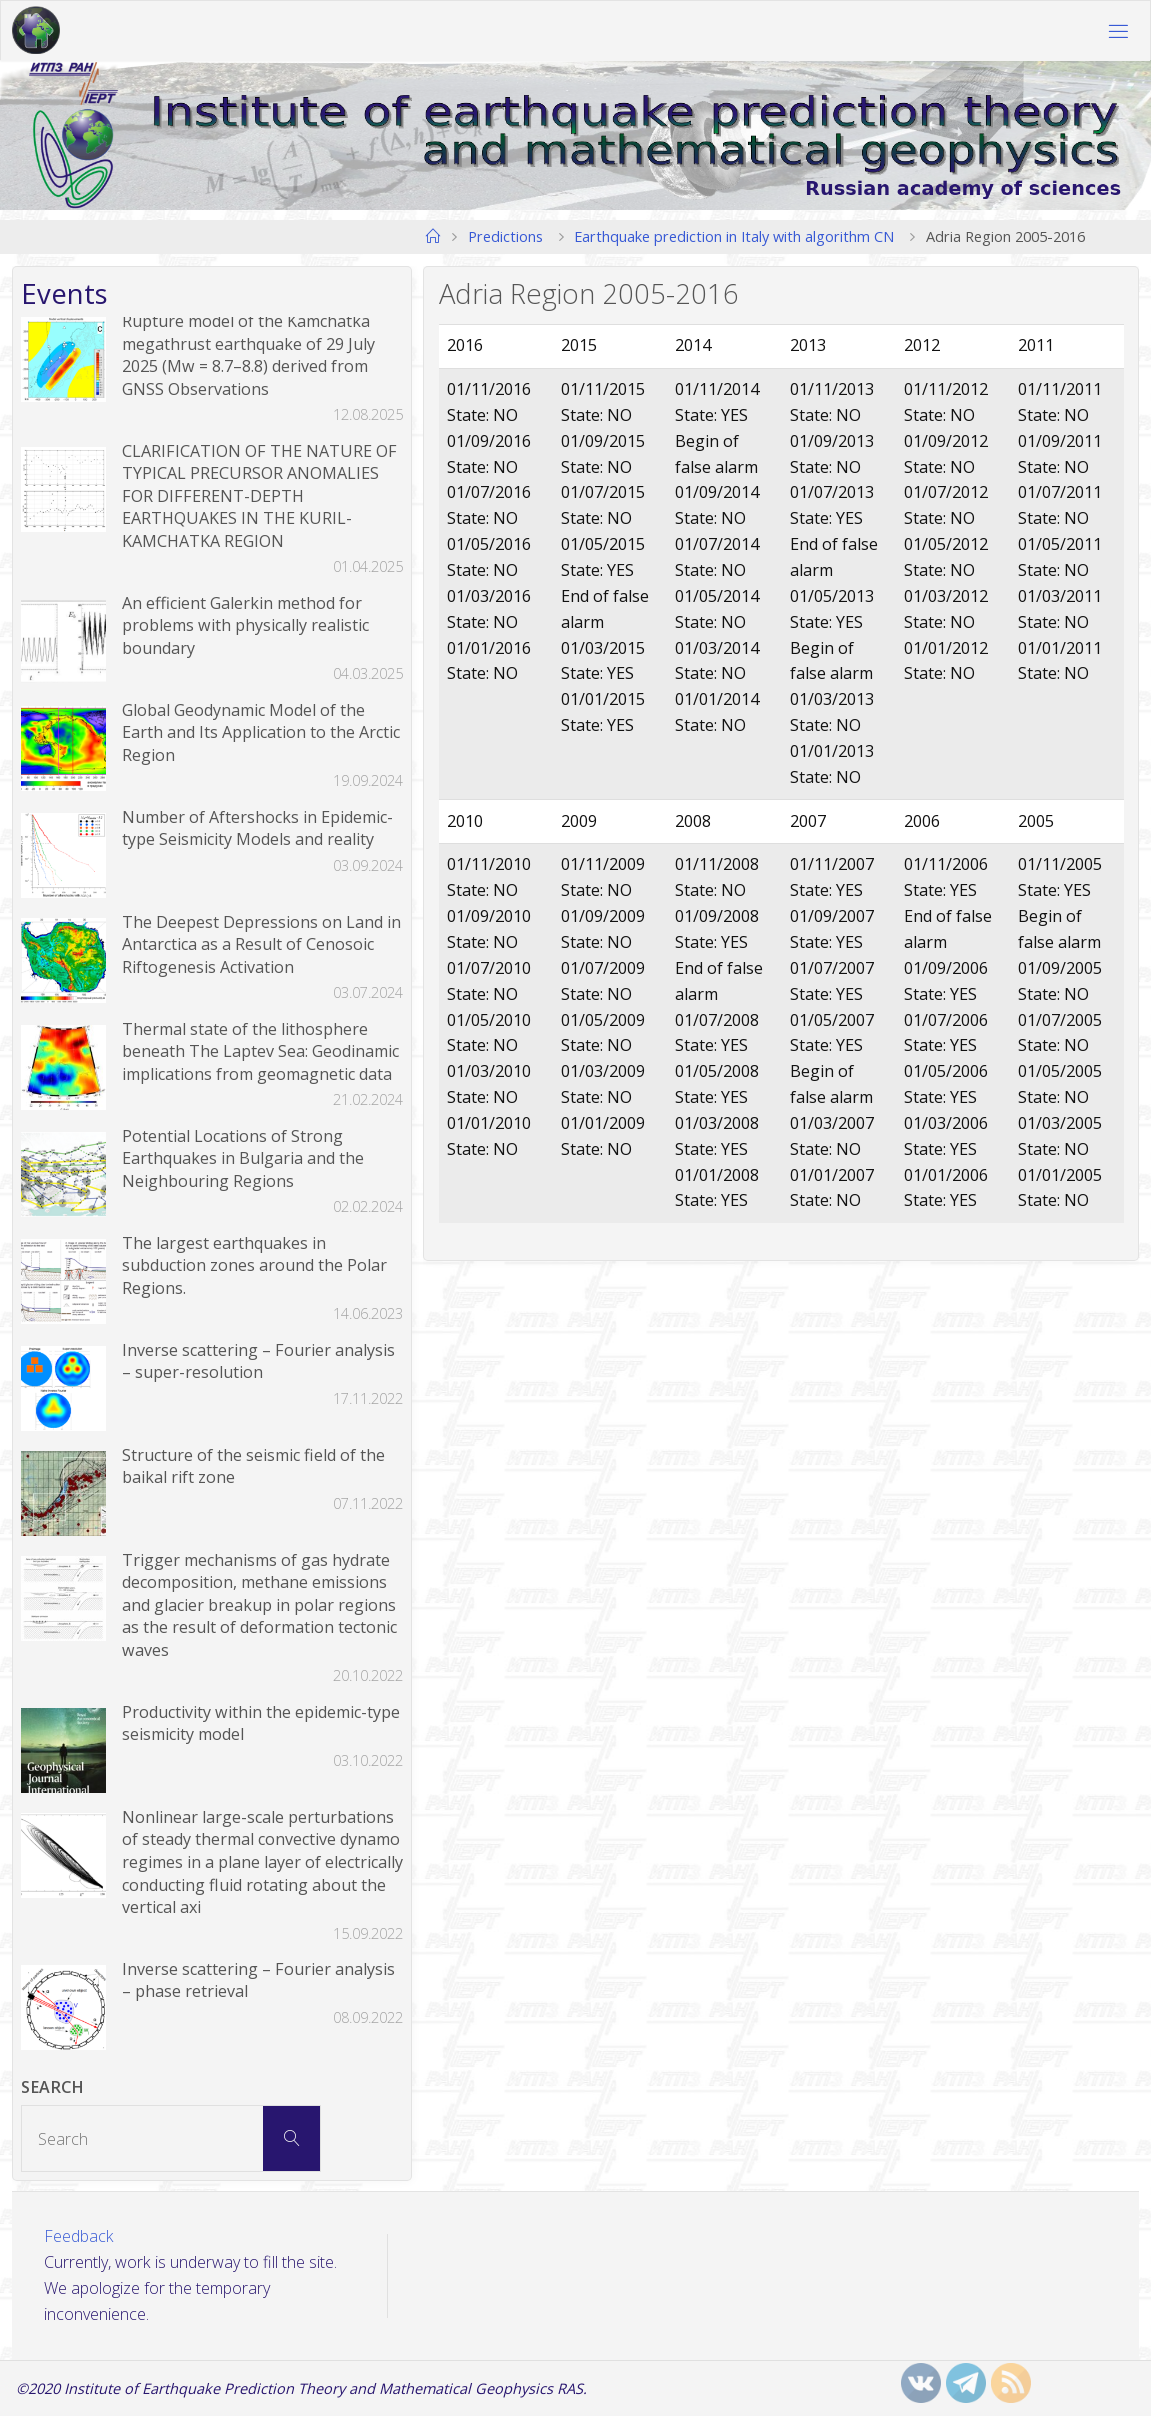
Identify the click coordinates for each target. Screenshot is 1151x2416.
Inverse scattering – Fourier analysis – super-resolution (258, 1361)
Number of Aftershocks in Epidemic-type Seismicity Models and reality (257, 828)
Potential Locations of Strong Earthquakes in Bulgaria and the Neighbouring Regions (243, 1158)
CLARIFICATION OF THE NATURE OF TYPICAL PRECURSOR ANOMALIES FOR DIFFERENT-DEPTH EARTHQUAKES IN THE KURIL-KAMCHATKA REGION (259, 496)
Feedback (79, 2236)
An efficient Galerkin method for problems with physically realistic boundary (245, 625)
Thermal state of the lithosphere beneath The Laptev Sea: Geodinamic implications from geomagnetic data (260, 1051)
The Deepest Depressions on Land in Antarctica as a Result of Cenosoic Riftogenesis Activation (261, 944)
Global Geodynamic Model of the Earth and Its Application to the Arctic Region (261, 732)
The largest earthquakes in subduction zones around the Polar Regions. (254, 1265)
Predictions (505, 236)
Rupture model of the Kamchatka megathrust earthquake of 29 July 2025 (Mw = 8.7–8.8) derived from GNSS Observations (248, 355)
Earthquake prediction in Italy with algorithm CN (734, 236)
